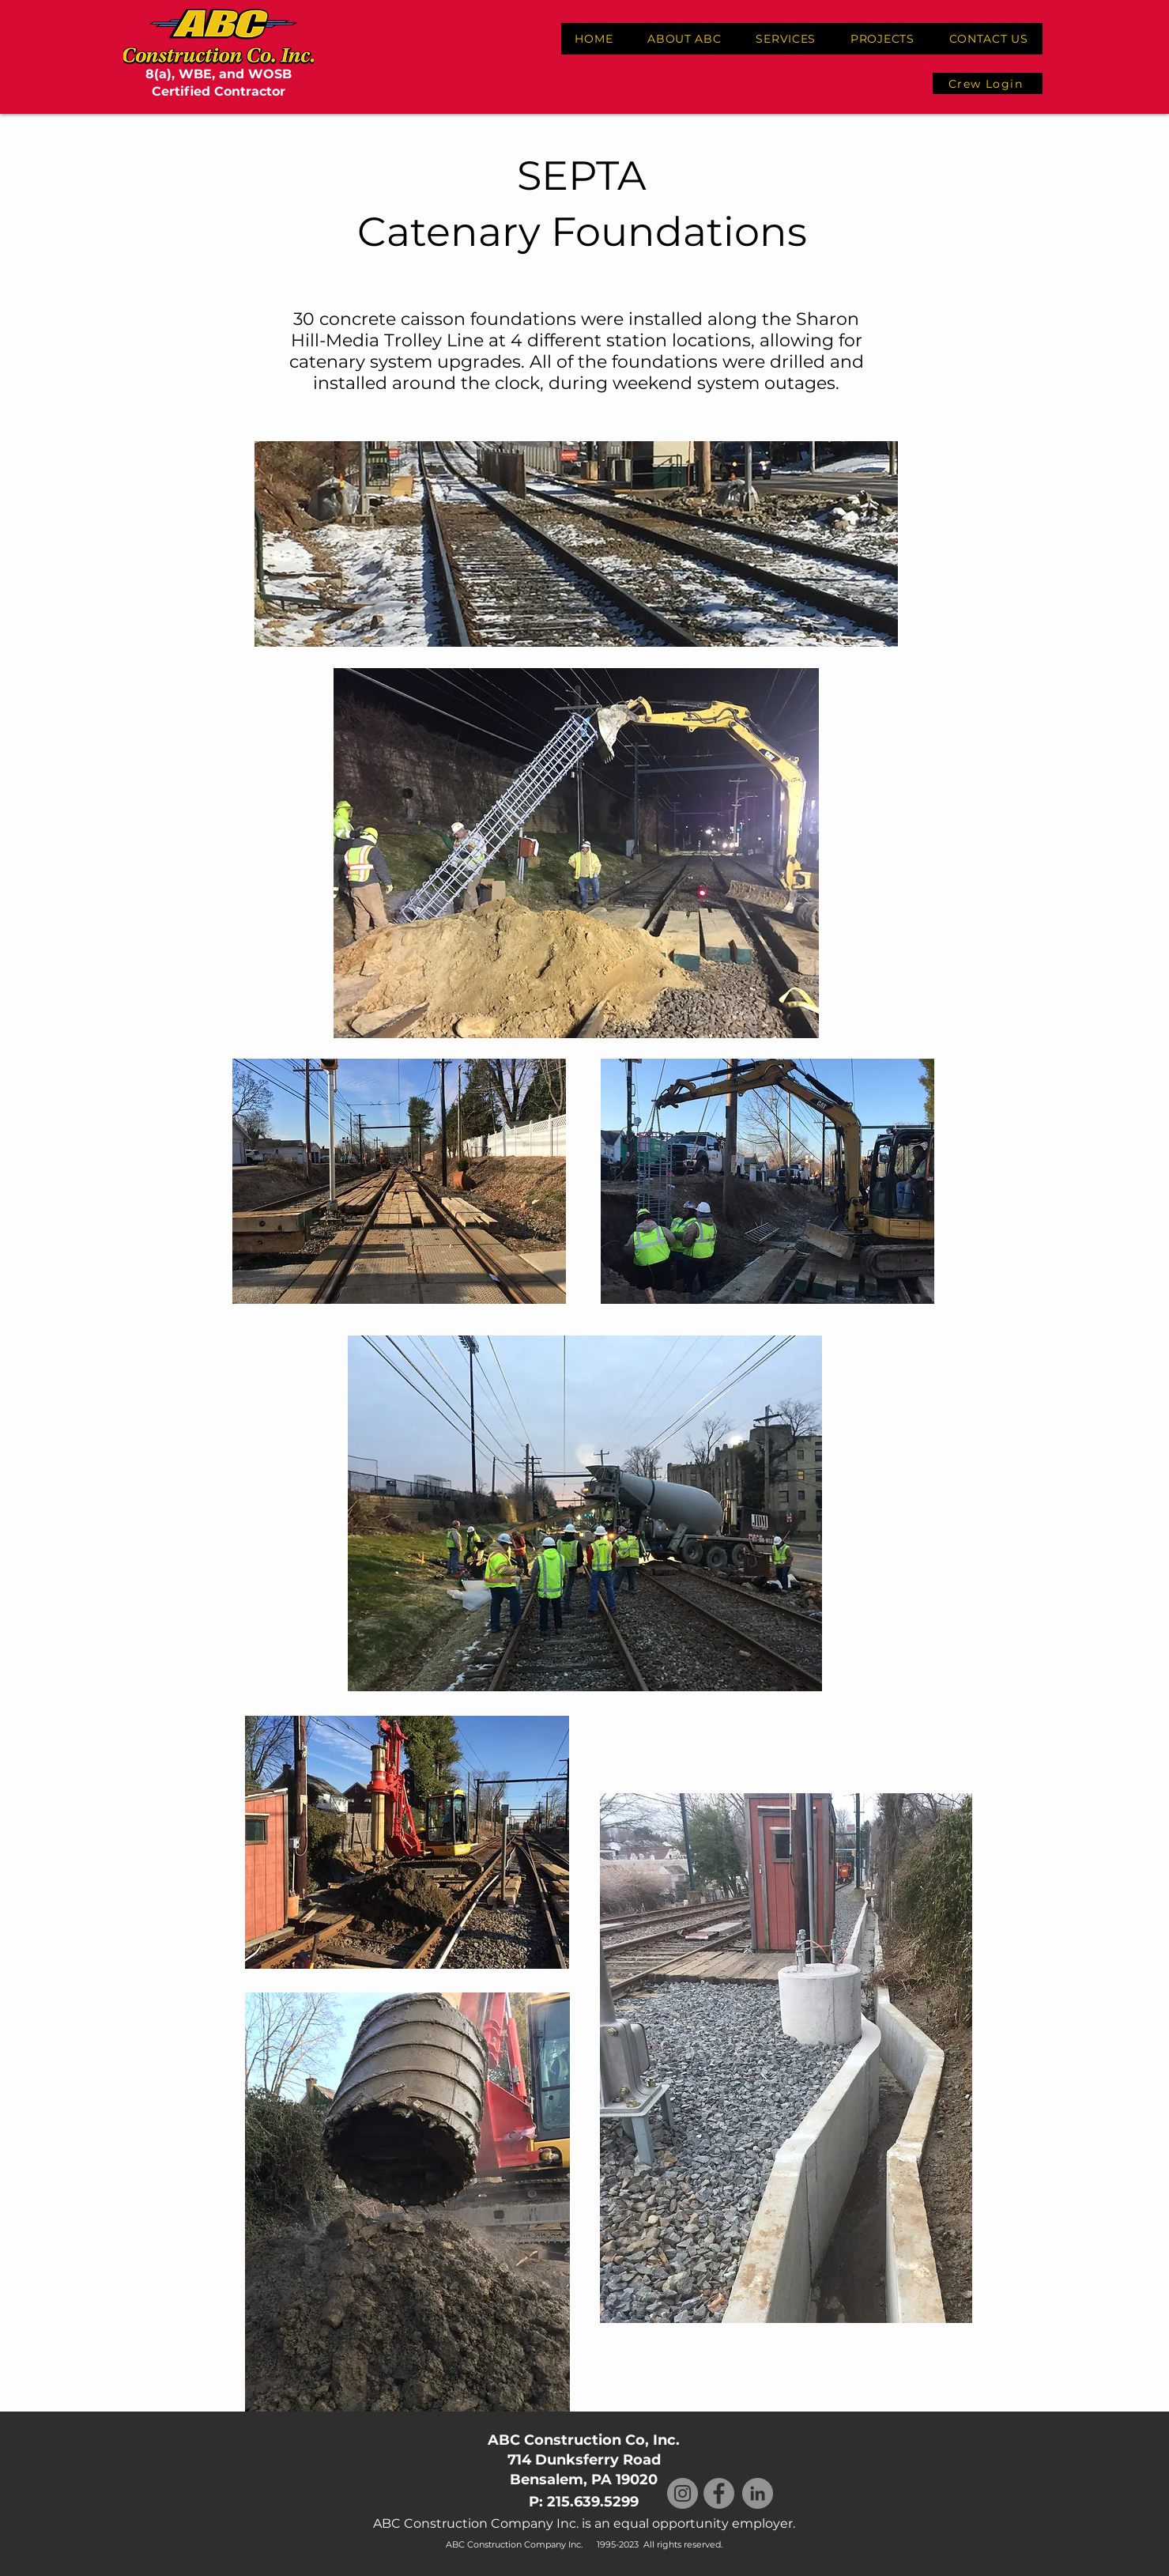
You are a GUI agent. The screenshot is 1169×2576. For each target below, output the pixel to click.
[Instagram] (682, 2493)
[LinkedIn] (757, 2493)
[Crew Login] (988, 83)
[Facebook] (718, 2493)
